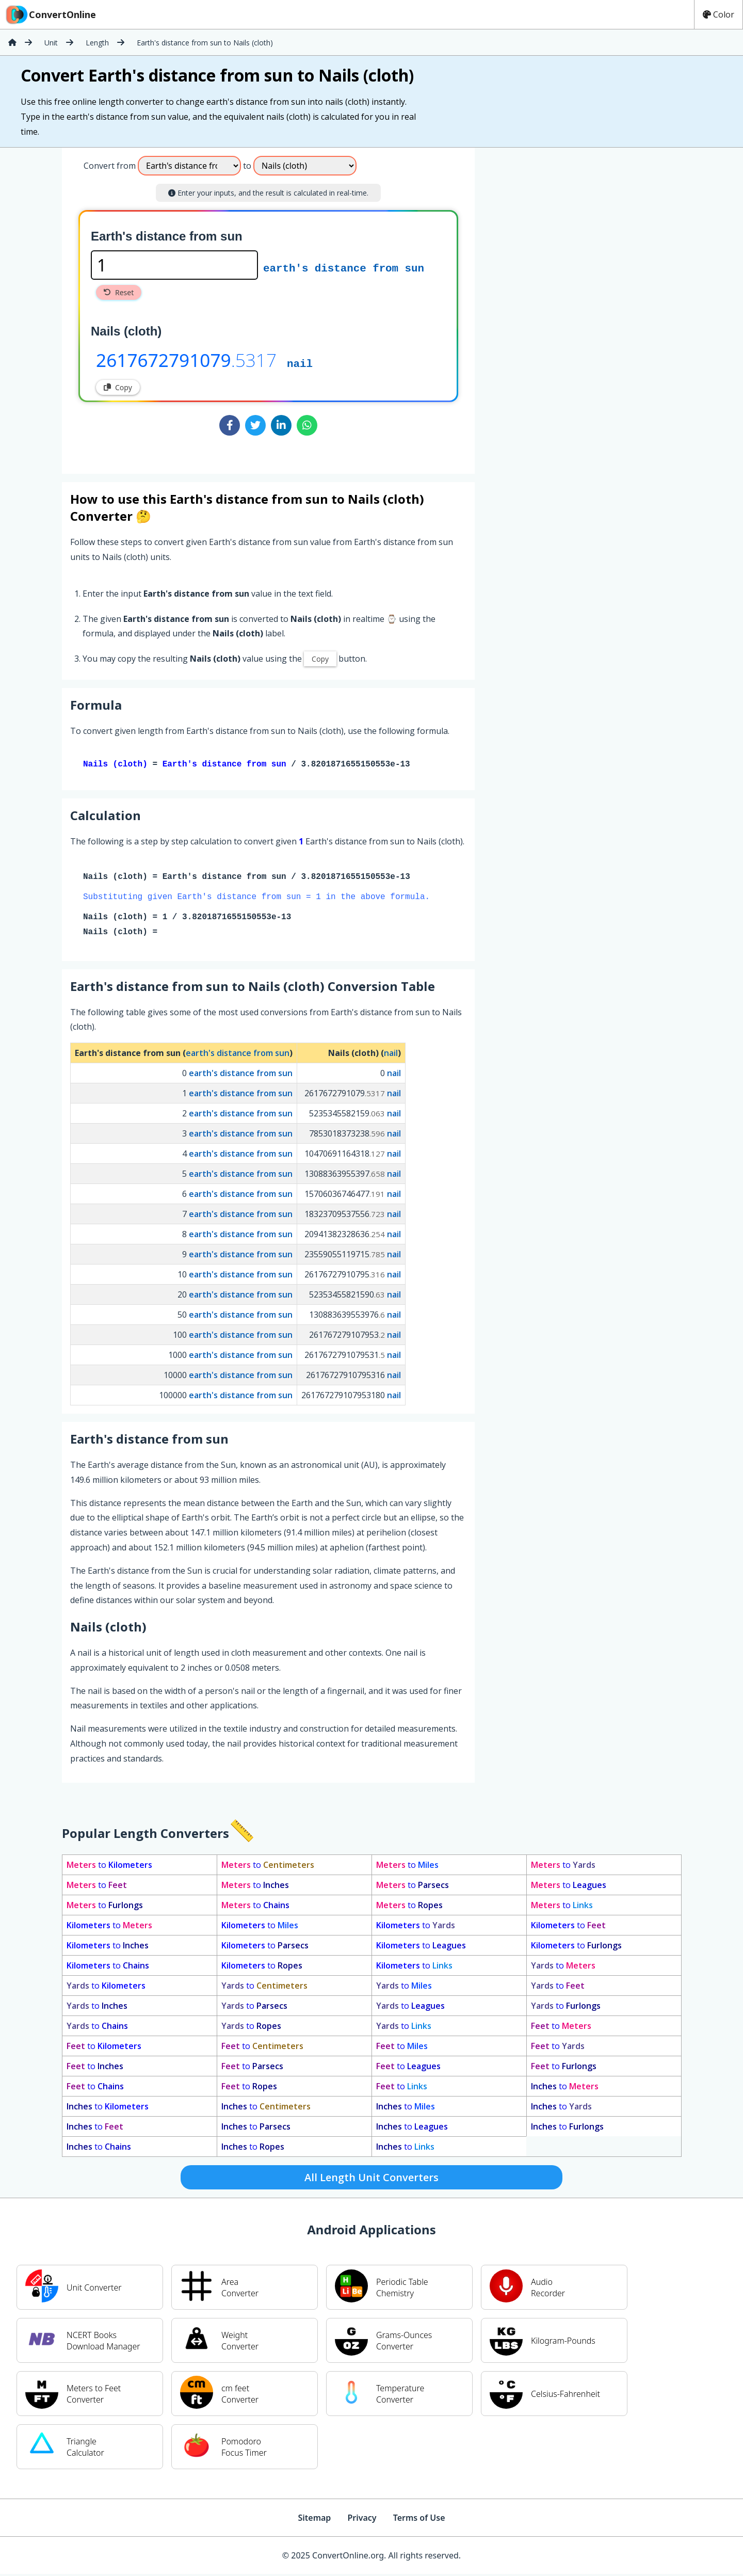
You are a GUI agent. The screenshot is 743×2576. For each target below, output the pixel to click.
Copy (118, 387)
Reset (119, 292)
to (109, 1867)
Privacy (361, 2519)
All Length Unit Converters (371, 2179)
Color (718, 14)
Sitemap (314, 2519)
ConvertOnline (50, 14)
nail (300, 363)
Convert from (110, 165)
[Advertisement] (560, 306)
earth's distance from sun (343, 267)
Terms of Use (419, 2519)
